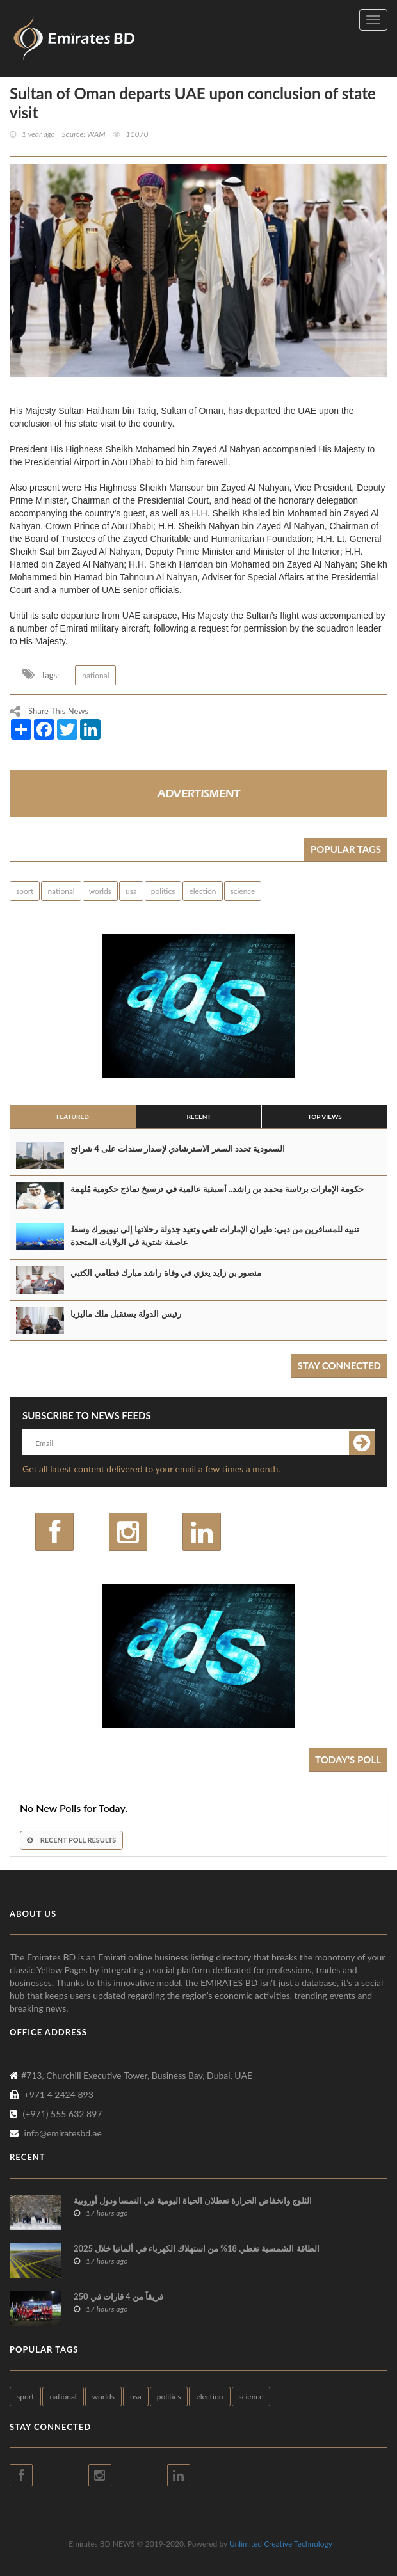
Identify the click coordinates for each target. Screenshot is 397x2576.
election (202, 891)
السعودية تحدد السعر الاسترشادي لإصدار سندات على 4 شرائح (177, 1148)
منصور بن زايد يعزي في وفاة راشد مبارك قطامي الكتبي (165, 1273)
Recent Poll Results (71, 1840)
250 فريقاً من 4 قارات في (118, 2296)
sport (24, 891)
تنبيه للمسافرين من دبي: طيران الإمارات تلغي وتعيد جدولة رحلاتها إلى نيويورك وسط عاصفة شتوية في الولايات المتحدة (214, 1235)
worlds (100, 891)
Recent (198, 1116)
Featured (72, 1116)
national (95, 675)
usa (131, 891)
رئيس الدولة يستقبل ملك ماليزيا (125, 1313)
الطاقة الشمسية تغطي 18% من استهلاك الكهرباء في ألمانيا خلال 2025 (197, 2248)
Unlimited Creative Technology (280, 2543)
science (243, 891)
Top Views (324, 1116)
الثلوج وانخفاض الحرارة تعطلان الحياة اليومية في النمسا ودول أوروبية (193, 2200)
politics (163, 891)
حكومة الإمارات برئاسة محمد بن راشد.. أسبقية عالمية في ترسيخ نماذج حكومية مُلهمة (217, 1189)
